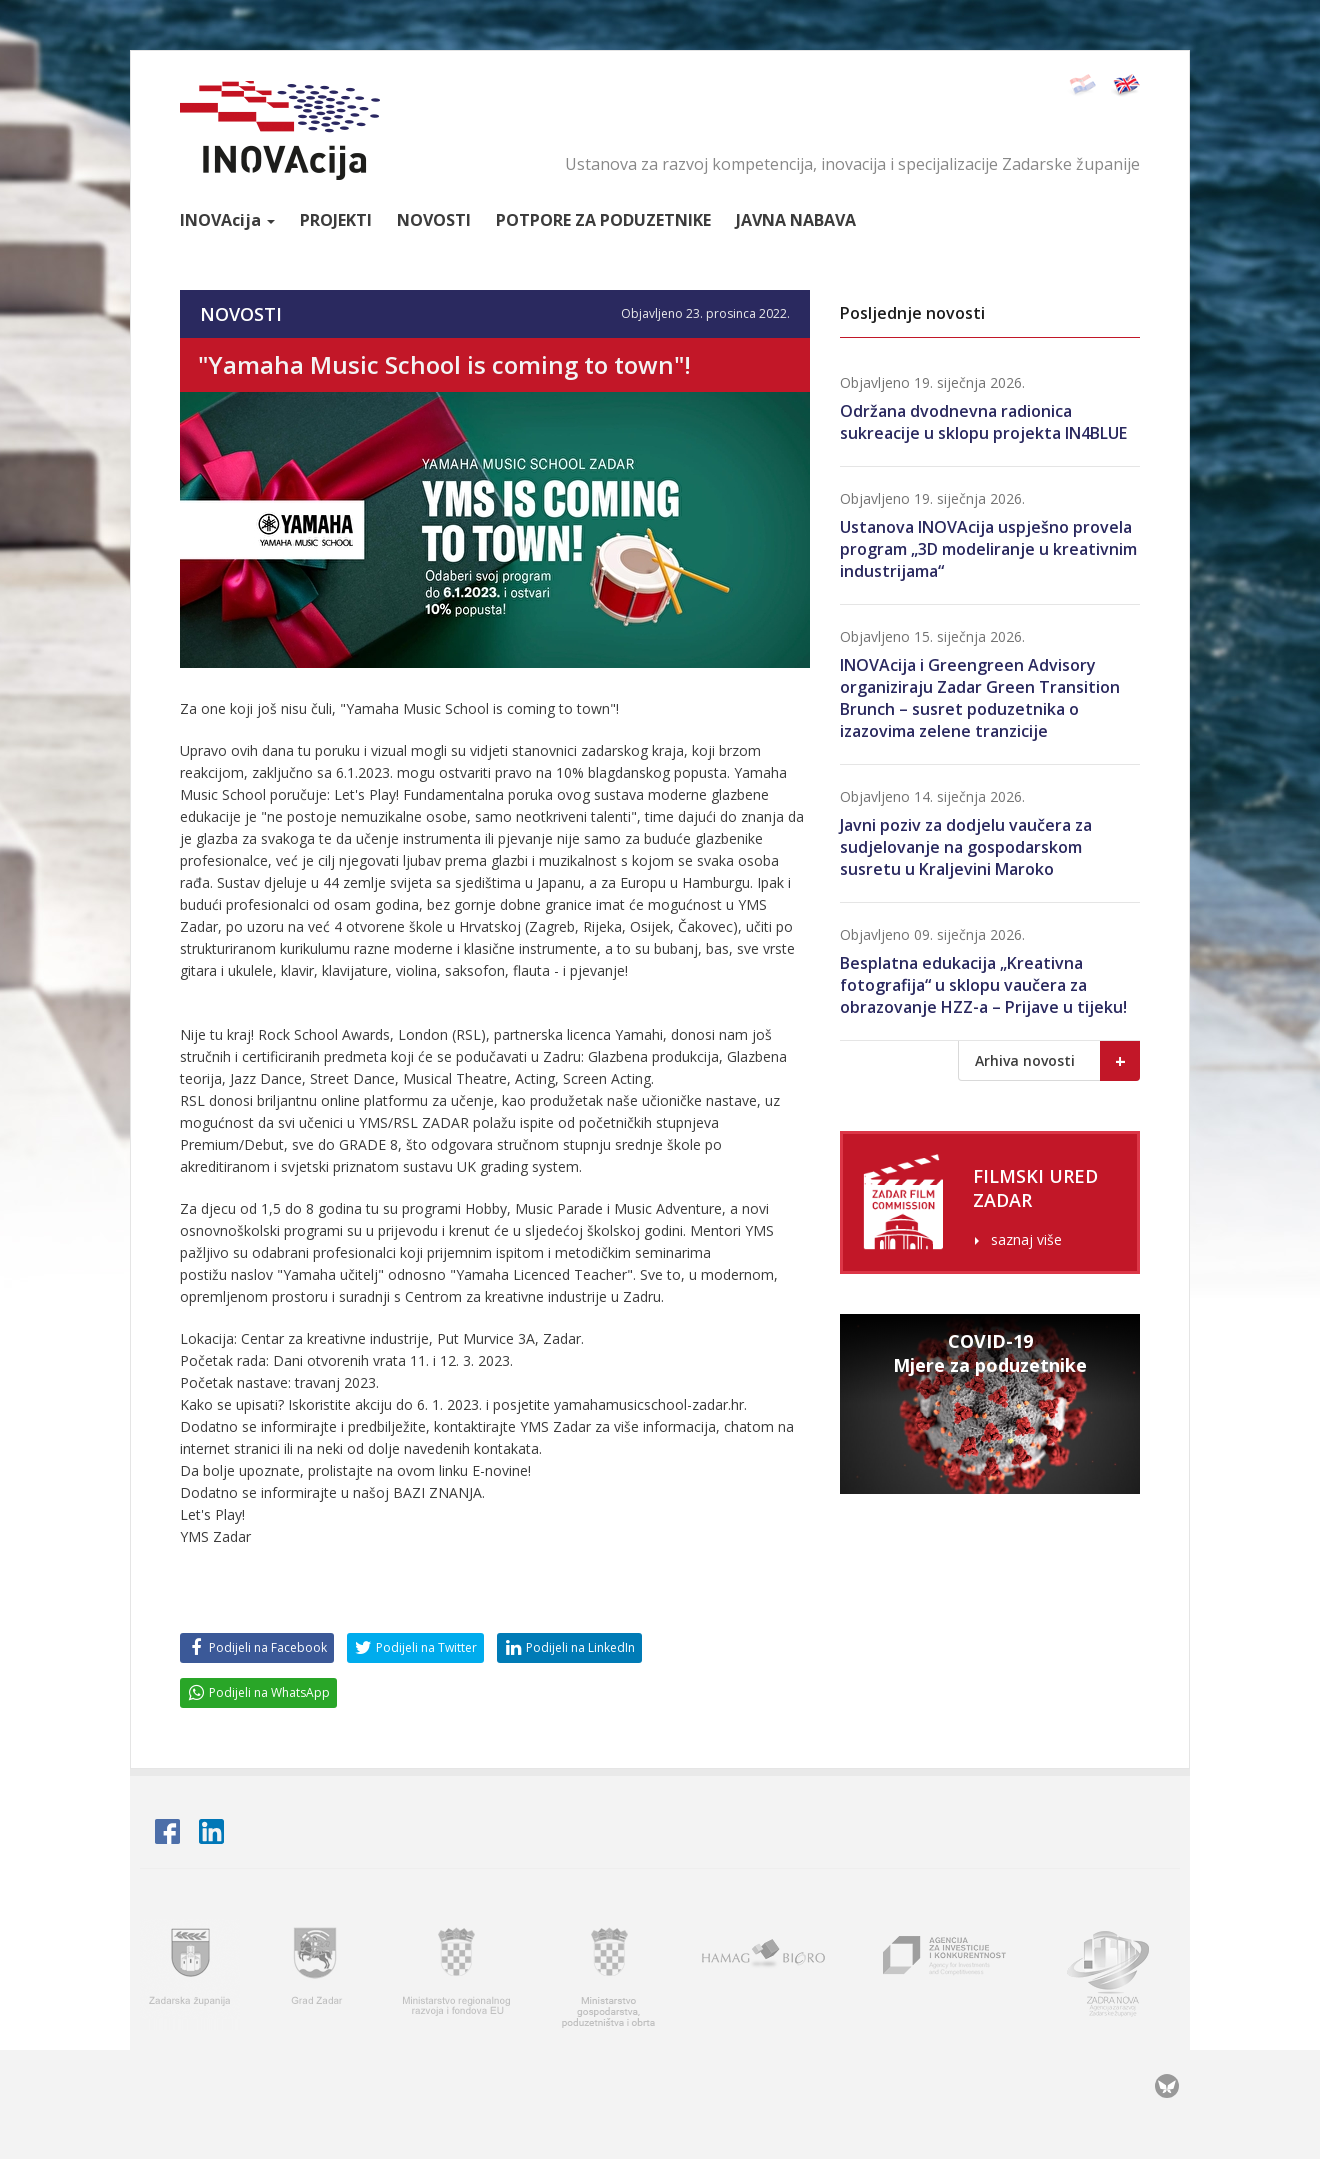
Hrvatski (1081, 85)
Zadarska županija (190, 1974)
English (1125, 85)
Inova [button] (227, 220)
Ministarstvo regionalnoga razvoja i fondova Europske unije (458, 1974)
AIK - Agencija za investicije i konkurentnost (945, 1974)
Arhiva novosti (1057, 1061)
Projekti (336, 220)
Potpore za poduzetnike (603, 220)
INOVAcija (280, 130)
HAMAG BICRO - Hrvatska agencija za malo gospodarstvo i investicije (766, 1974)
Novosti (434, 220)
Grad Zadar (319, 1974)
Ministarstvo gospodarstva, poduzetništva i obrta (608, 1974)
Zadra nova (1117, 1974)
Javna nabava (796, 220)
